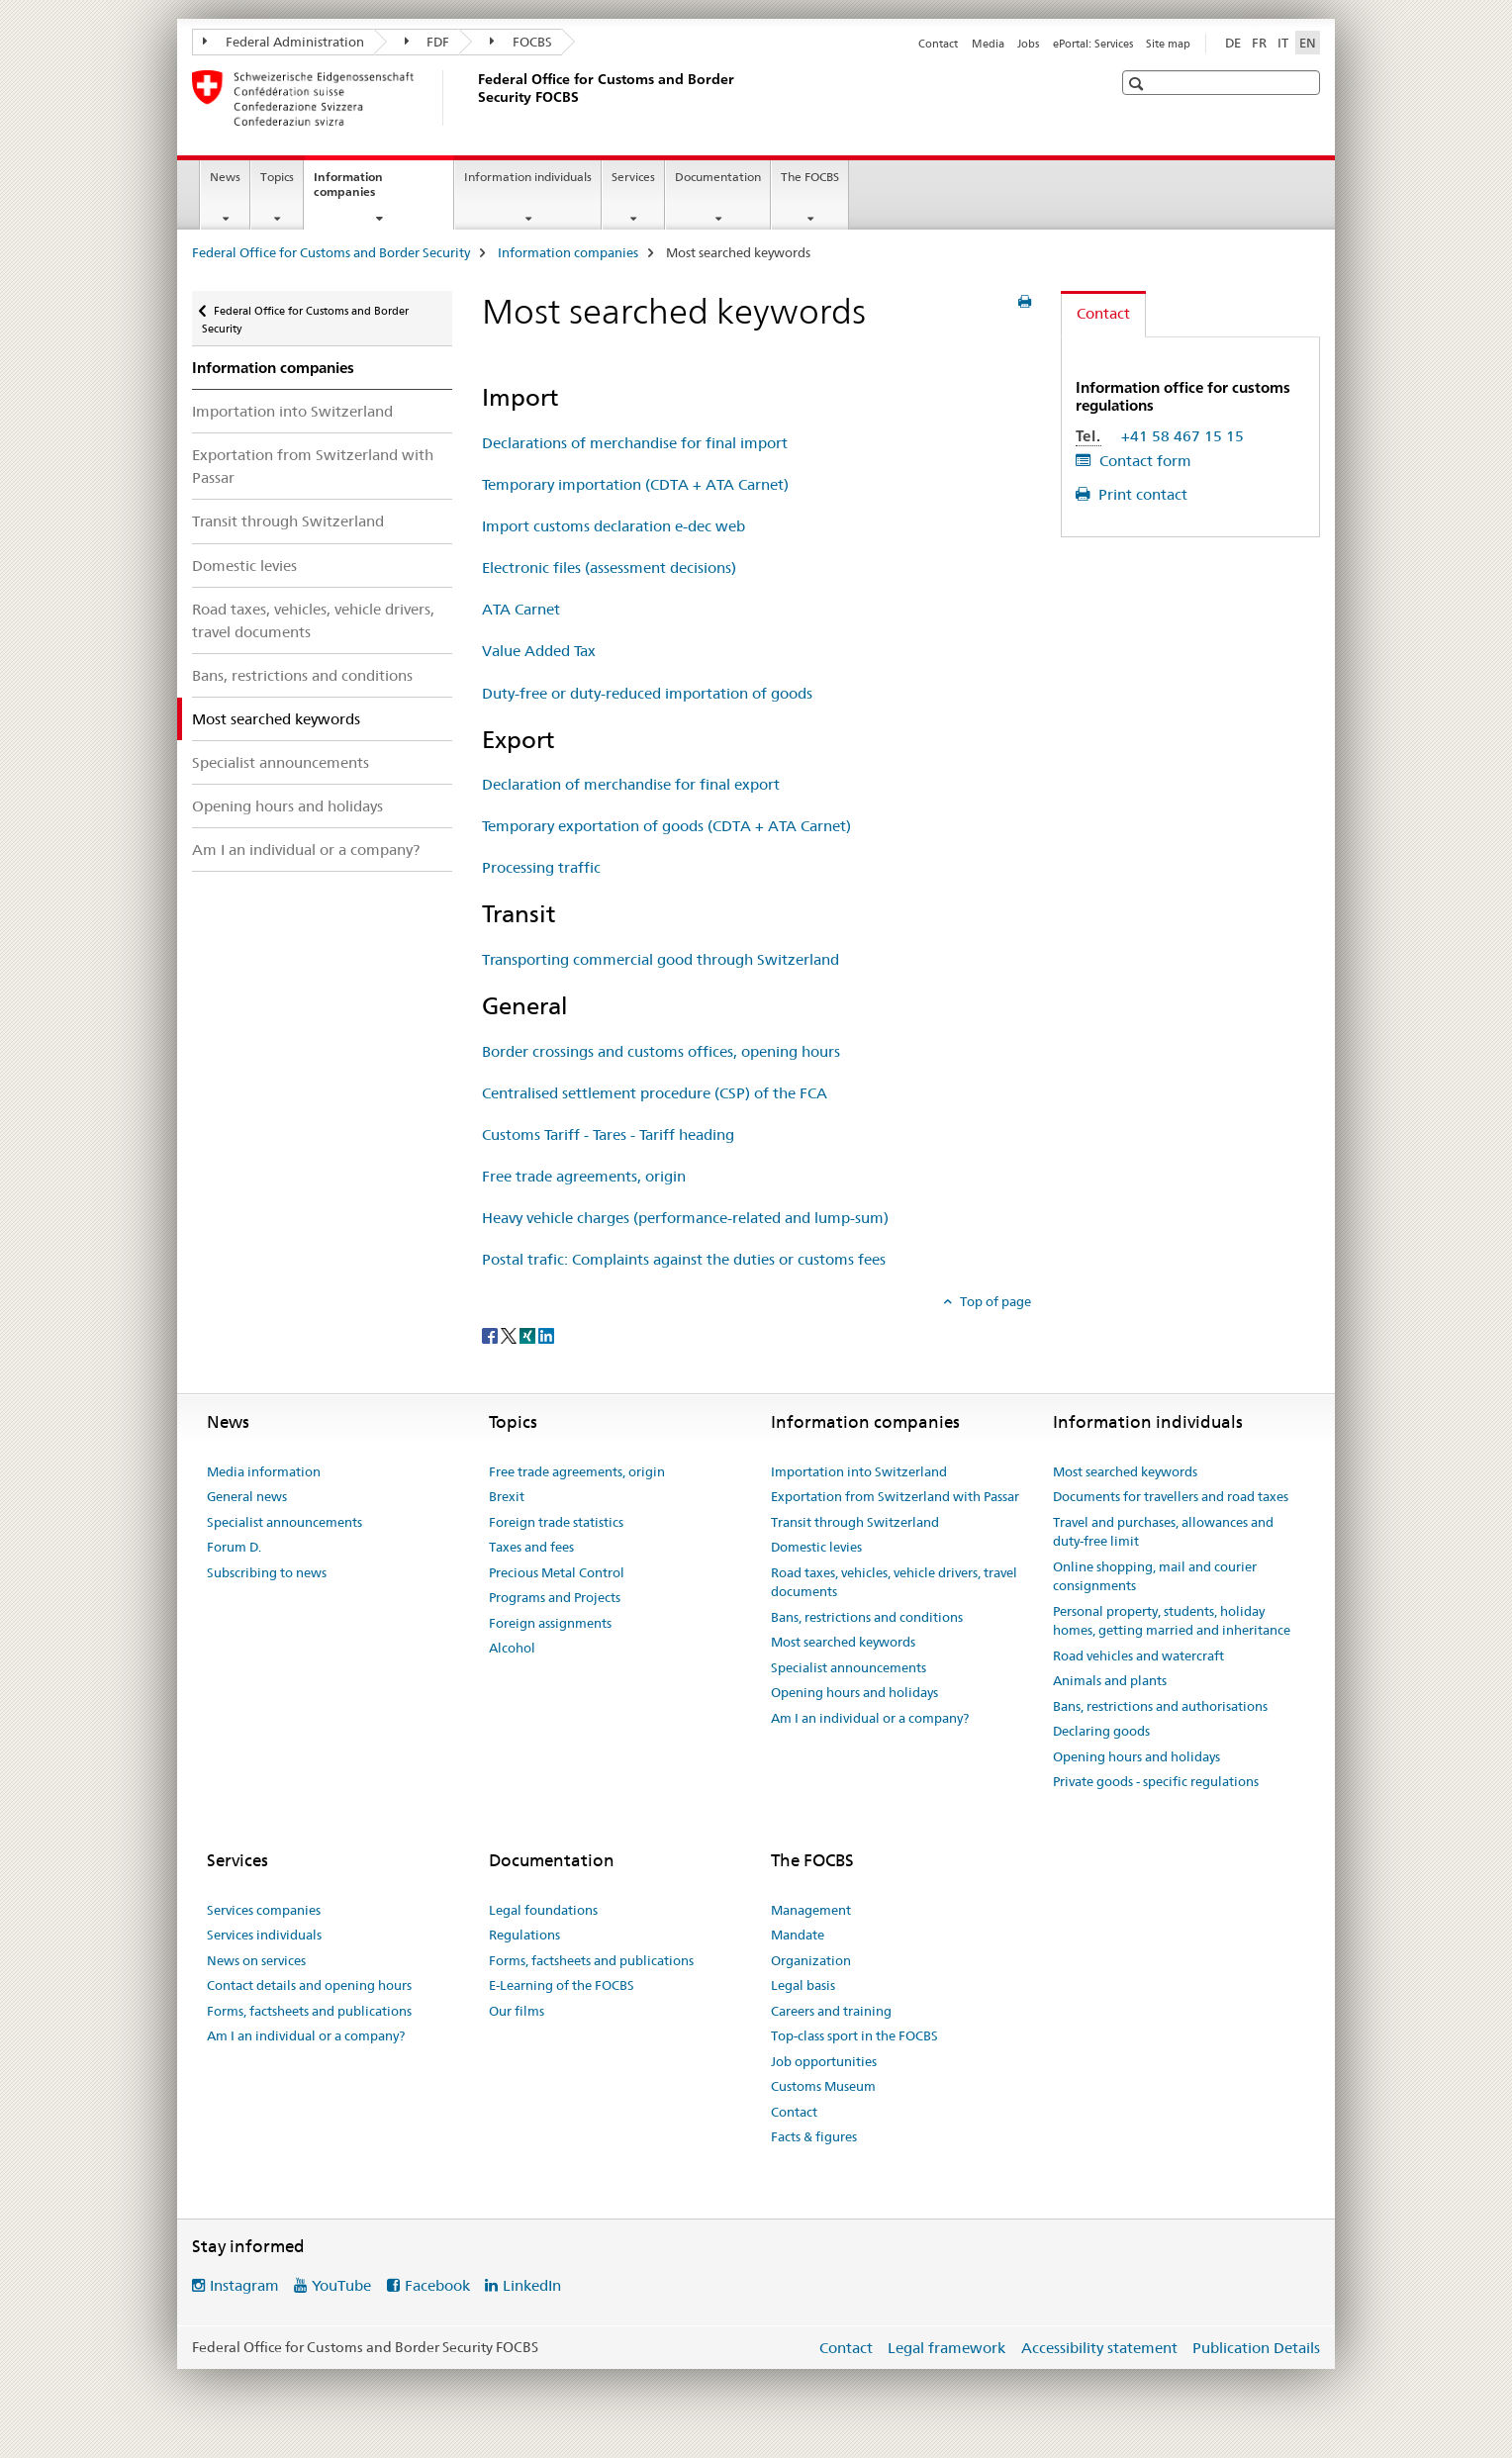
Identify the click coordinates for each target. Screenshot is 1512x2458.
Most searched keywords (843, 1642)
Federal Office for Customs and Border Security (331, 252)
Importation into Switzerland (292, 411)
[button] (1138, 83)
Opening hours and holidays (287, 806)
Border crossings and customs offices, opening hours (661, 1051)
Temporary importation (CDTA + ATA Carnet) (635, 484)
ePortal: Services (1093, 43)
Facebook (437, 2285)
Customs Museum (823, 2086)
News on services (256, 1960)
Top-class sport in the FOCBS (854, 2035)
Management (811, 1910)
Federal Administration (283, 41)
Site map (1168, 43)
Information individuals (528, 176)
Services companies (264, 1910)
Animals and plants (1110, 1680)
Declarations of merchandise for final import (635, 442)
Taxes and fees (531, 1547)
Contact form (1143, 460)
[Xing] (529, 1334)
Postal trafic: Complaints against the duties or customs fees (684, 1259)
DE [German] (1233, 42)
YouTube (341, 2285)
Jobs (1028, 43)
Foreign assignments (550, 1623)
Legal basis (803, 1985)
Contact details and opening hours (309, 1985)
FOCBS (521, 41)
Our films (516, 2011)
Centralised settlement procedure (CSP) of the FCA (654, 1093)
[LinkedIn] (546, 1334)
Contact (938, 43)
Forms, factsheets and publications (309, 2011)
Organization (811, 1960)
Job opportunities (824, 2061)
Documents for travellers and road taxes (1170, 1496)
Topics (277, 176)
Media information (264, 1471)
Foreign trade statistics (556, 1522)
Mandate (797, 1934)
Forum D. (234, 1547)
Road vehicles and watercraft (1138, 1655)
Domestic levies (244, 565)
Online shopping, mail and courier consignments (1155, 1576)
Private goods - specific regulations (1156, 1781)
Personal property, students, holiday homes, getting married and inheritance (1171, 1621)
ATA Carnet (521, 609)
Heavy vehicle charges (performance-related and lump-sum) (685, 1217)
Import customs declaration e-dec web (613, 526)
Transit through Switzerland (288, 521)
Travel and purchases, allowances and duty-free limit (1163, 1532)
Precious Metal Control (556, 1572)
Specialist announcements (280, 762)
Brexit (506, 1496)
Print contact (1140, 494)
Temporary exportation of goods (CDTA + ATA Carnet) (666, 825)
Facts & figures (814, 2136)
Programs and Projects (554, 1597)
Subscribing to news (267, 1572)
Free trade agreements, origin (584, 1176)
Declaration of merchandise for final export (631, 784)
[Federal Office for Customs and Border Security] (474, 98)
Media (988, 43)
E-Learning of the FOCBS (561, 1985)
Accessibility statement (1099, 2347)
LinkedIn (532, 2285)
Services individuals (264, 1934)
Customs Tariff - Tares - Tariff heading (608, 1134)
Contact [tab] (1103, 313)
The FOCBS (810, 176)
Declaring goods (1101, 1731)
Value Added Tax (539, 650)
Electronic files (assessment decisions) (609, 567)
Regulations (524, 1934)
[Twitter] (510, 1334)
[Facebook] (491, 1334)
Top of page (994, 1301)
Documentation (718, 176)
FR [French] (1259, 42)
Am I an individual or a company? (306, 849)
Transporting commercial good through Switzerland (660, 959)
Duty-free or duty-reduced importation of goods (647, 693)
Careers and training (831, 2011)
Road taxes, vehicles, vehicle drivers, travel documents (313, 620)
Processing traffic (541, 867)
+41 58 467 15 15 (1182, 435)
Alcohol (512, 1647)
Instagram (244, 2285)
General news (247, 1496)
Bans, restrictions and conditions (302, 675)
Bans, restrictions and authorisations (1160, 1706)
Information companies (366, 191)
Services (633, 176)
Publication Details (1256, 2347)
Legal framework (946, 2347)
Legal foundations (543, 1910)
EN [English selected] (1307, 42)
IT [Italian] (1282, 42)
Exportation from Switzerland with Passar (312, 466)
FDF (427, 41)
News (225, 176)
